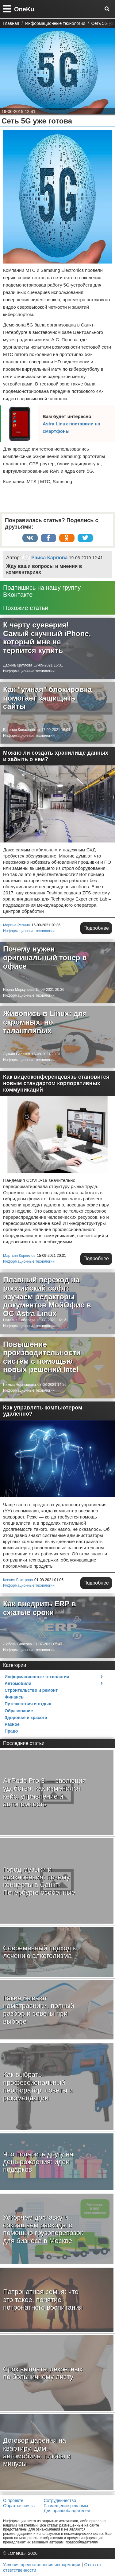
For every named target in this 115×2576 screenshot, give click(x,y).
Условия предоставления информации (41, 2564)
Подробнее (96, 928)
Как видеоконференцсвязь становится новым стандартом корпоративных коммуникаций (56, 1083)
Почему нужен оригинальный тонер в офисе (45, 957)
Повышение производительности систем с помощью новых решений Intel (42, 1357)
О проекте (13, 2500)
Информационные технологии (29, 671)
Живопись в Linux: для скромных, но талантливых (45, 1021)
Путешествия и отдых (28, 1703)
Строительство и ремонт (31, 1690)
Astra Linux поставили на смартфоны (71, 427)
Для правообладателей (67, 2510)
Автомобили (18, 1683)
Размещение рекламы (66, 2505)
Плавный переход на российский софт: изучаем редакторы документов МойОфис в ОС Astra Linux (47, 1297)
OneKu (24, 9)
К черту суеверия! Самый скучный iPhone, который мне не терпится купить (47, 638)
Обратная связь (19, 2505)
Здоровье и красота (26, 1717)
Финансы (15, 1697)
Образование (19, 1710)
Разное (12, 1724)
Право (11, 1731)
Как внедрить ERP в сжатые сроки (39, 1608)
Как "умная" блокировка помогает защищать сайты (47, 697)
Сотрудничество (60, 2500)
